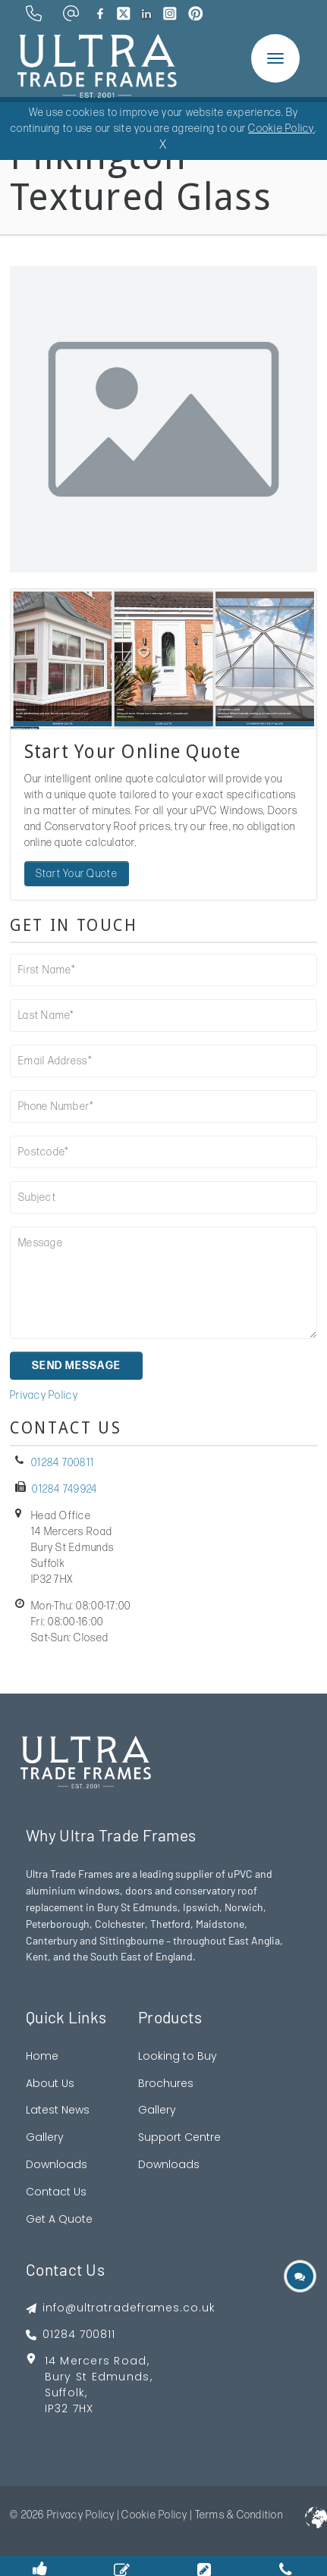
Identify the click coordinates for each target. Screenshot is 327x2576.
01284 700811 (62, 1462)
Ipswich (201, 1907)
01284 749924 (64, 1489)
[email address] (71, 13)
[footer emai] (120, 2308)
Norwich (244, 1907)
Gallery (45, 2137)
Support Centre (179, 2137)
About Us (50, 2083)
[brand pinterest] (195, 13)
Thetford (170, 1923)
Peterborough (58, 1923)
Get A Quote (59, 2219)
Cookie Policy (154, 2515)
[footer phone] (120, 2334)
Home (42, 2056)
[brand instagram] (170, 13)
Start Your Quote (77, 873)
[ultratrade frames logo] (97, 64)
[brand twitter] (123, 13)
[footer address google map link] (120, 2390)
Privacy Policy (44, 1395)
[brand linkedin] (147, 13)
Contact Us (56, 2191)
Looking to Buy (177, 2056)
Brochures (165, 2083)
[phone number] (33, 13)
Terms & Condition (239, 2515)
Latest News (58, 2109)
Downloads (56, 2164)
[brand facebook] (100, 13)
